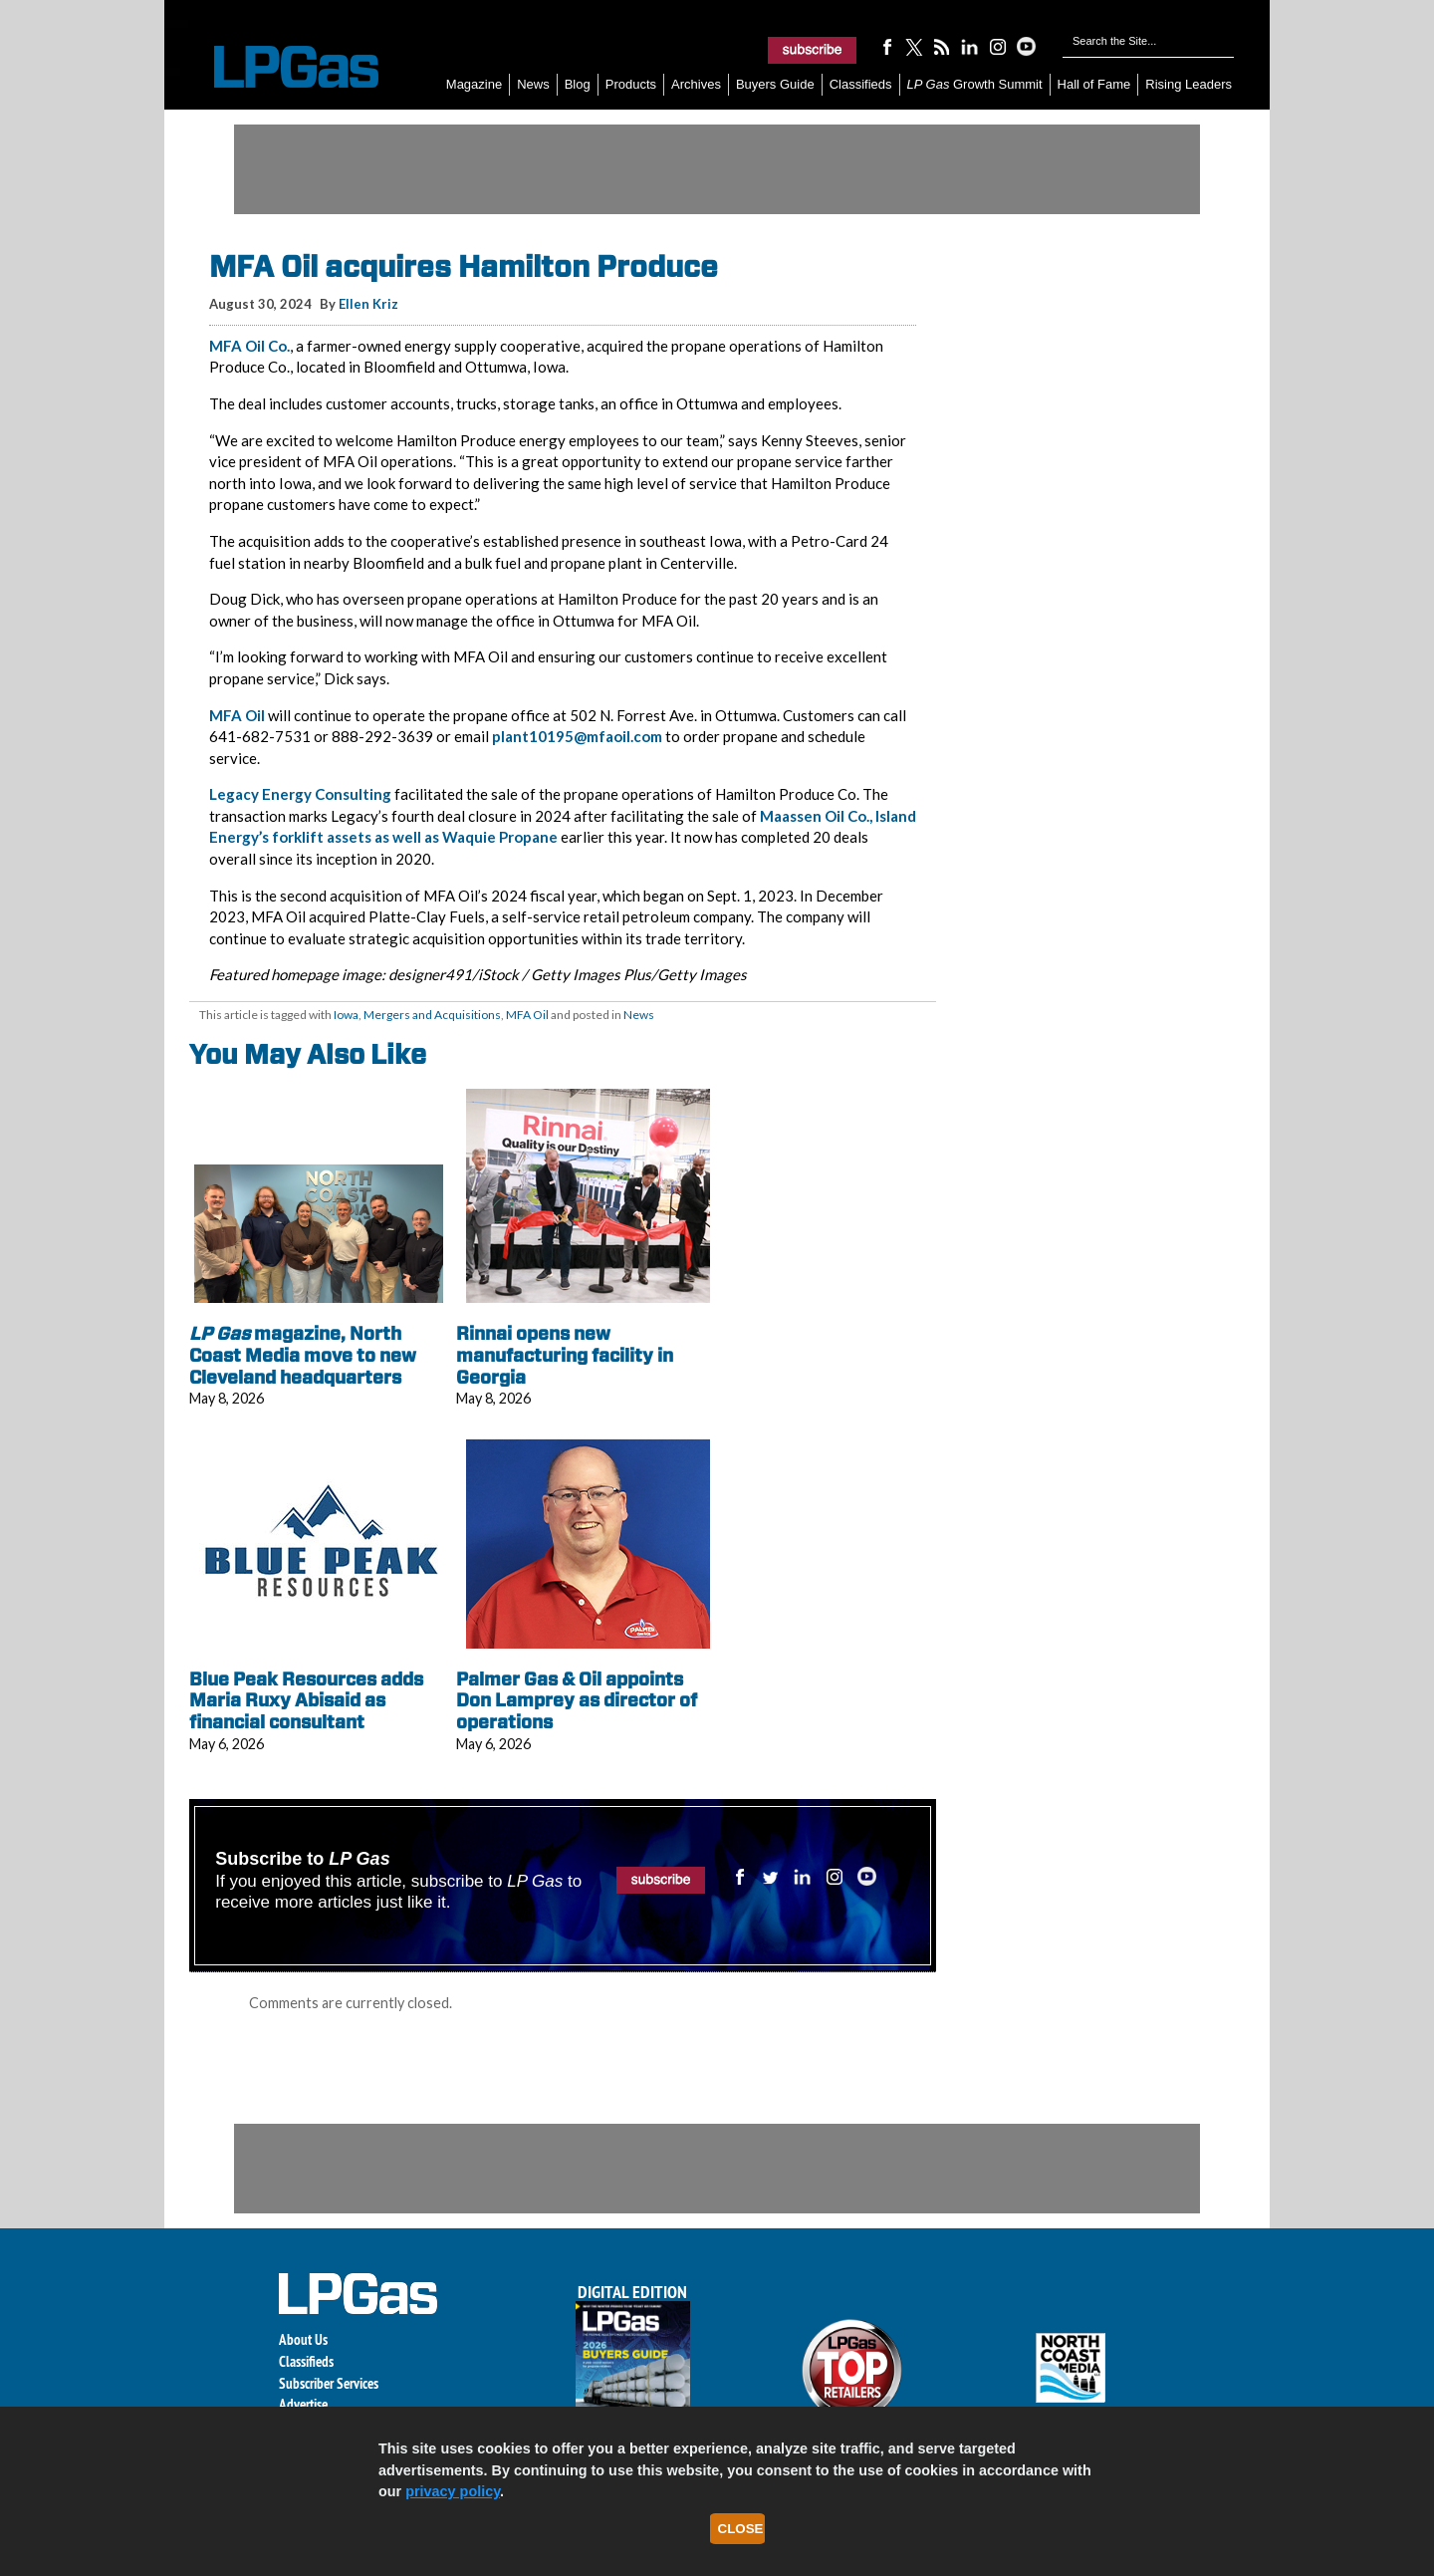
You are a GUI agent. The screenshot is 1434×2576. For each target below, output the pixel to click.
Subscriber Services (328, 2383)
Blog (578, 84)
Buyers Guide (775, 84)
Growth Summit (975, 84)
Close (741, 2528)
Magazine (474, 84)
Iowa (346, 1014)
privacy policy (452, 2491)
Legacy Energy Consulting (300, 794)
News (533, 84)
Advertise (303, 2404)
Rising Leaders (1188, 84)
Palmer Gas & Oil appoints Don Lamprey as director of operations (576, 1700)
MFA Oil (237, 715)
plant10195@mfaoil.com (577, 736)
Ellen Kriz (368, 304)
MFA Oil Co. (249, 346)
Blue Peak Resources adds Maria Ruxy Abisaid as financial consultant (306, 1700)
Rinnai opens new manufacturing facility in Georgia (564, 1355)
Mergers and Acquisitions (432, 1014)
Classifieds (861, 84)
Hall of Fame (1094, 84)
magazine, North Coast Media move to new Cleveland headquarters (302, 1355)
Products (630, 84)
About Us (303, 2339)
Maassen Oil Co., (816, 816)
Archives (696, 84)
